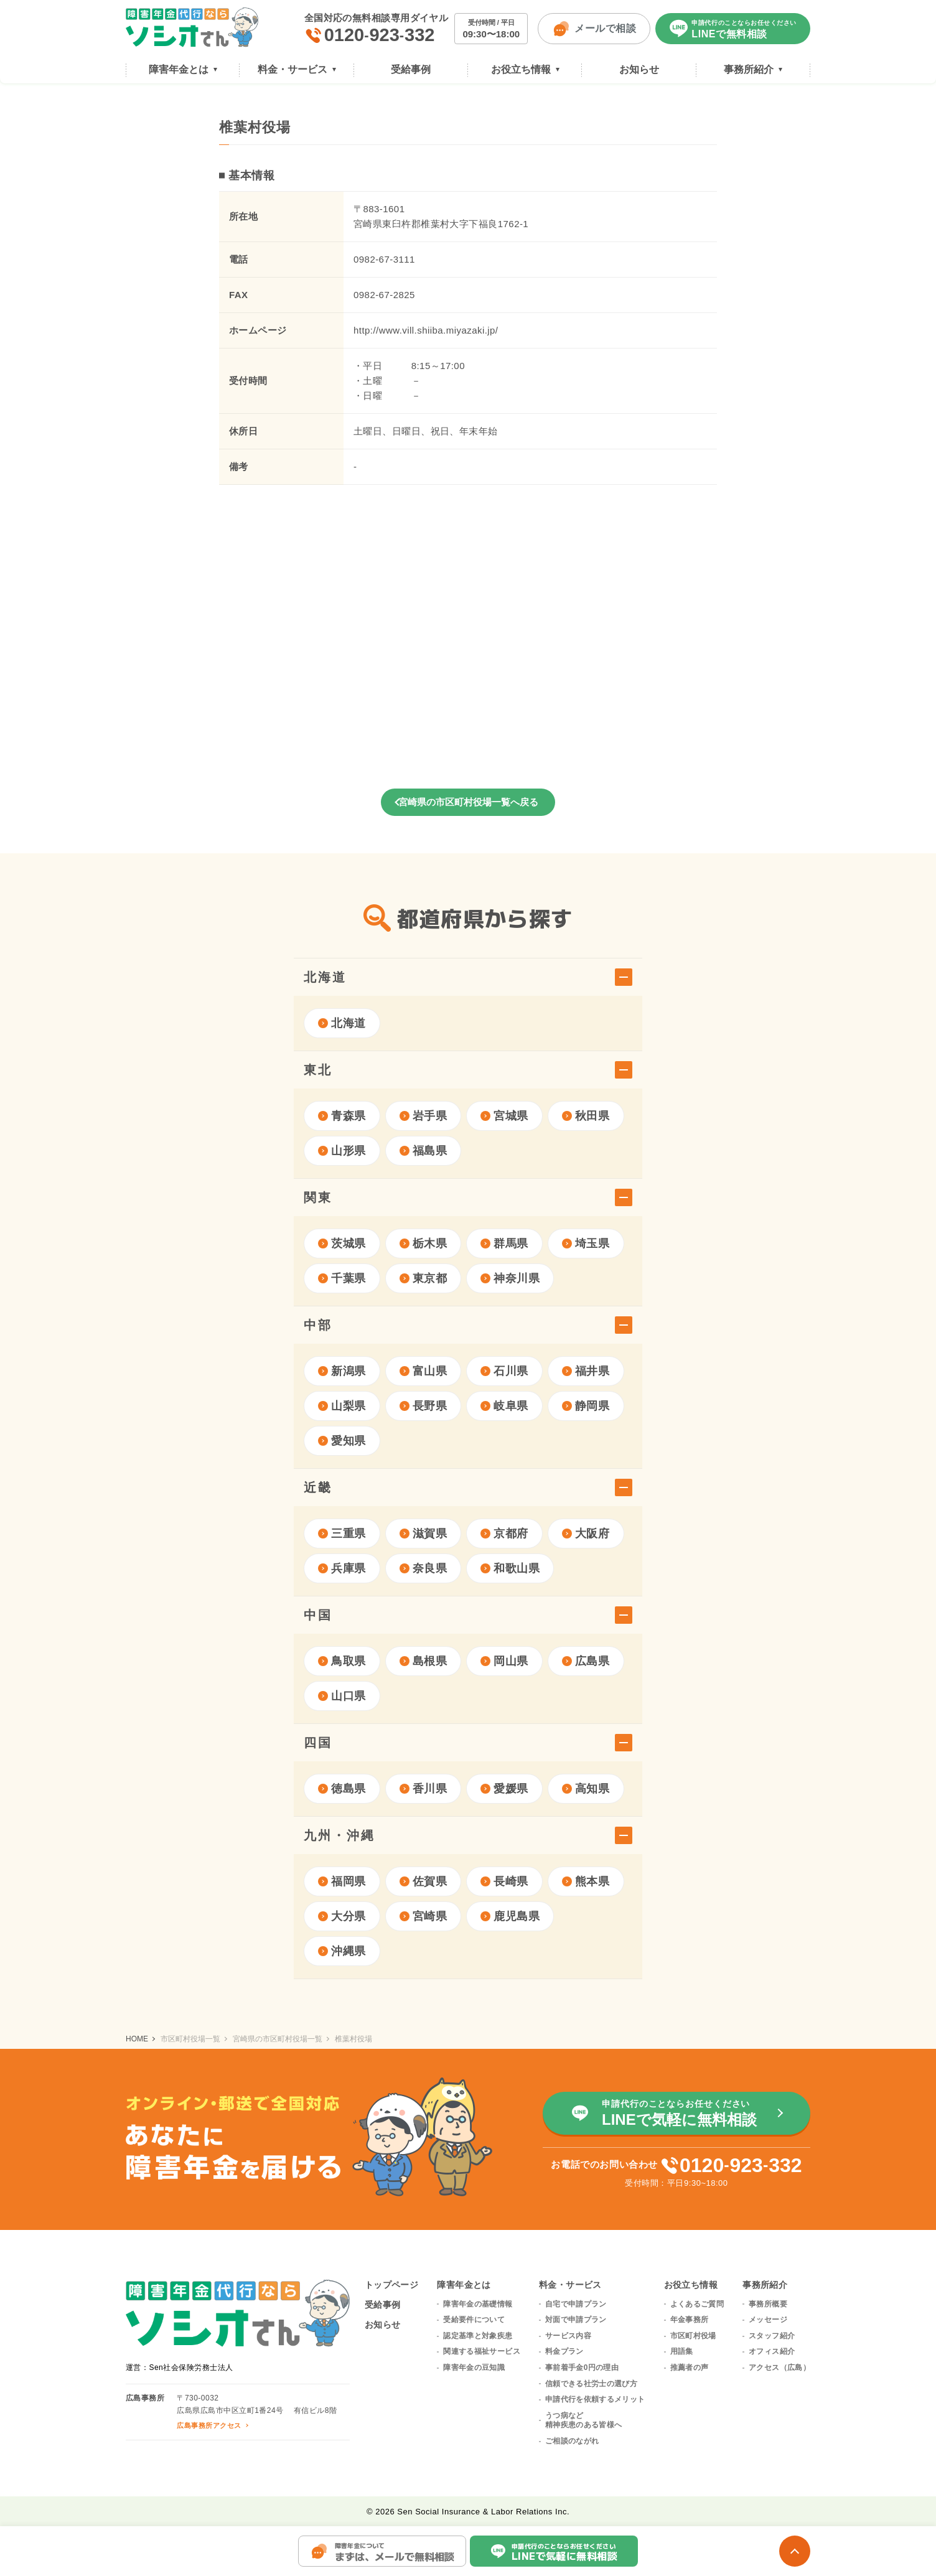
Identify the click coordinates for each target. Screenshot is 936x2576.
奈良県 (423, 1568)
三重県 (342, 1533)
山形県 (342, 1151)
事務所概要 (768, 2304)
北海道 (342, 1023)
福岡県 (342, 1881)
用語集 (681, 2351)
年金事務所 (689, 2319)
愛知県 (342, 1441)
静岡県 (586, 1406)
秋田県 (586, 1116)
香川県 (423, 1788)
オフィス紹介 (772, 2351)
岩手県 (423, 1116)
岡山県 (504, 1661)
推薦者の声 (689, 2367)
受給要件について (474, 2319)
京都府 (504, 1533)
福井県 (586, 1371)
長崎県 (504, 1881)
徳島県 (342, 1788)
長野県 (423, 1406)
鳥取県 (342, 1661)
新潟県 (342, 1371)
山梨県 (342, 1406)
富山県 (423, 1371)
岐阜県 (504, 1406)
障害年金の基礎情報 (477, 2304)
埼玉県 (586, 1243)
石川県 (504, 1371)
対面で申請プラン (576, 2319)
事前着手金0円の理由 (582, 2367)
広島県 (586, 1661)
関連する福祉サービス (481, 2351)
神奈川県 (510, 1278)
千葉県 (342, 1278)
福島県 (423, 1151)
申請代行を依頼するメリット (595, 2399)
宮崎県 (423, 1916)
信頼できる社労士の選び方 (591, 2383)
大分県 (342, 1916)
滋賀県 (423, 1533)
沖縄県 (342, 1951)
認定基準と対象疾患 (477, 2335)
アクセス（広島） (779, 2367)
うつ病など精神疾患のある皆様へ (583, 2420)
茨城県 (342, 1243)
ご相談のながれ (572, 2441)
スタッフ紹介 (772, 2335)
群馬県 (504, 1243)
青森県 (342, 1116)
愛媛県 (504, 1788)
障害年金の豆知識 (474, 2367)
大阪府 (586, 1533)
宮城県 (504, 1116)
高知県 (586, 1788)
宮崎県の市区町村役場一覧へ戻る (468, 802)
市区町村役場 (693, 2335)
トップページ (392, 2285)
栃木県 (423, 1243)
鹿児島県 (510, 1916)
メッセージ (768, 2319)
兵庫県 (342, 1568)
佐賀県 (423, 1881)
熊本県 (586, 1881)
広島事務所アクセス (209, 2425)
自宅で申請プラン (576, 2304)
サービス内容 (568, 2335)
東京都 (423, 1278)
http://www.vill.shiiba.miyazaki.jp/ (425, 330)
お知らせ (383, 2325)
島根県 (423, 1661)
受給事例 (383, 2305)
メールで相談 (594, 28)
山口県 (342, 1696)
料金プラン (564, 2351)
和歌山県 (510, 1568)
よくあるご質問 (697, 2304)
